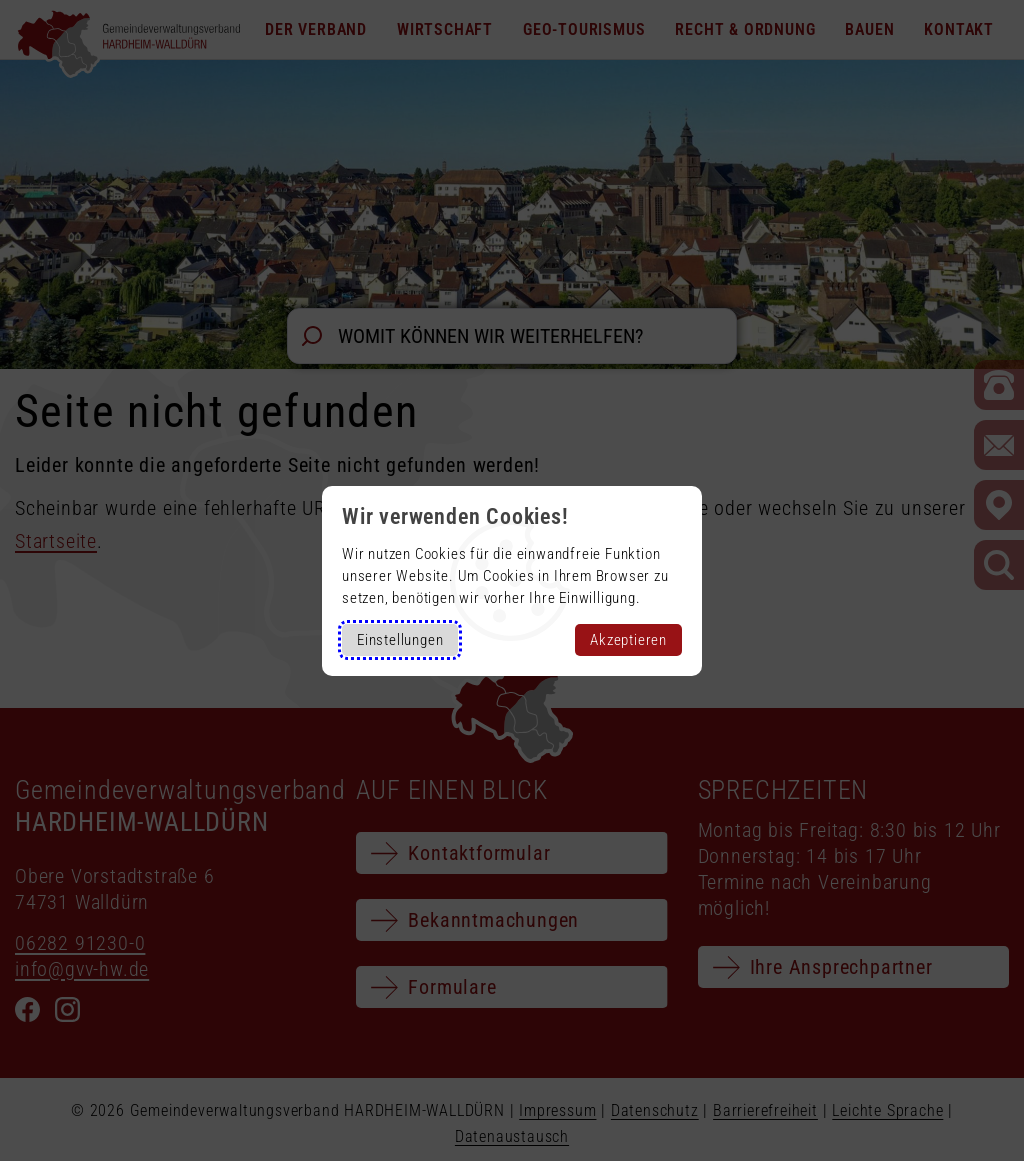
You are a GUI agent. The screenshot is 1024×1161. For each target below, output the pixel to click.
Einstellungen (400, 640)
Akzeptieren (628, 640)
